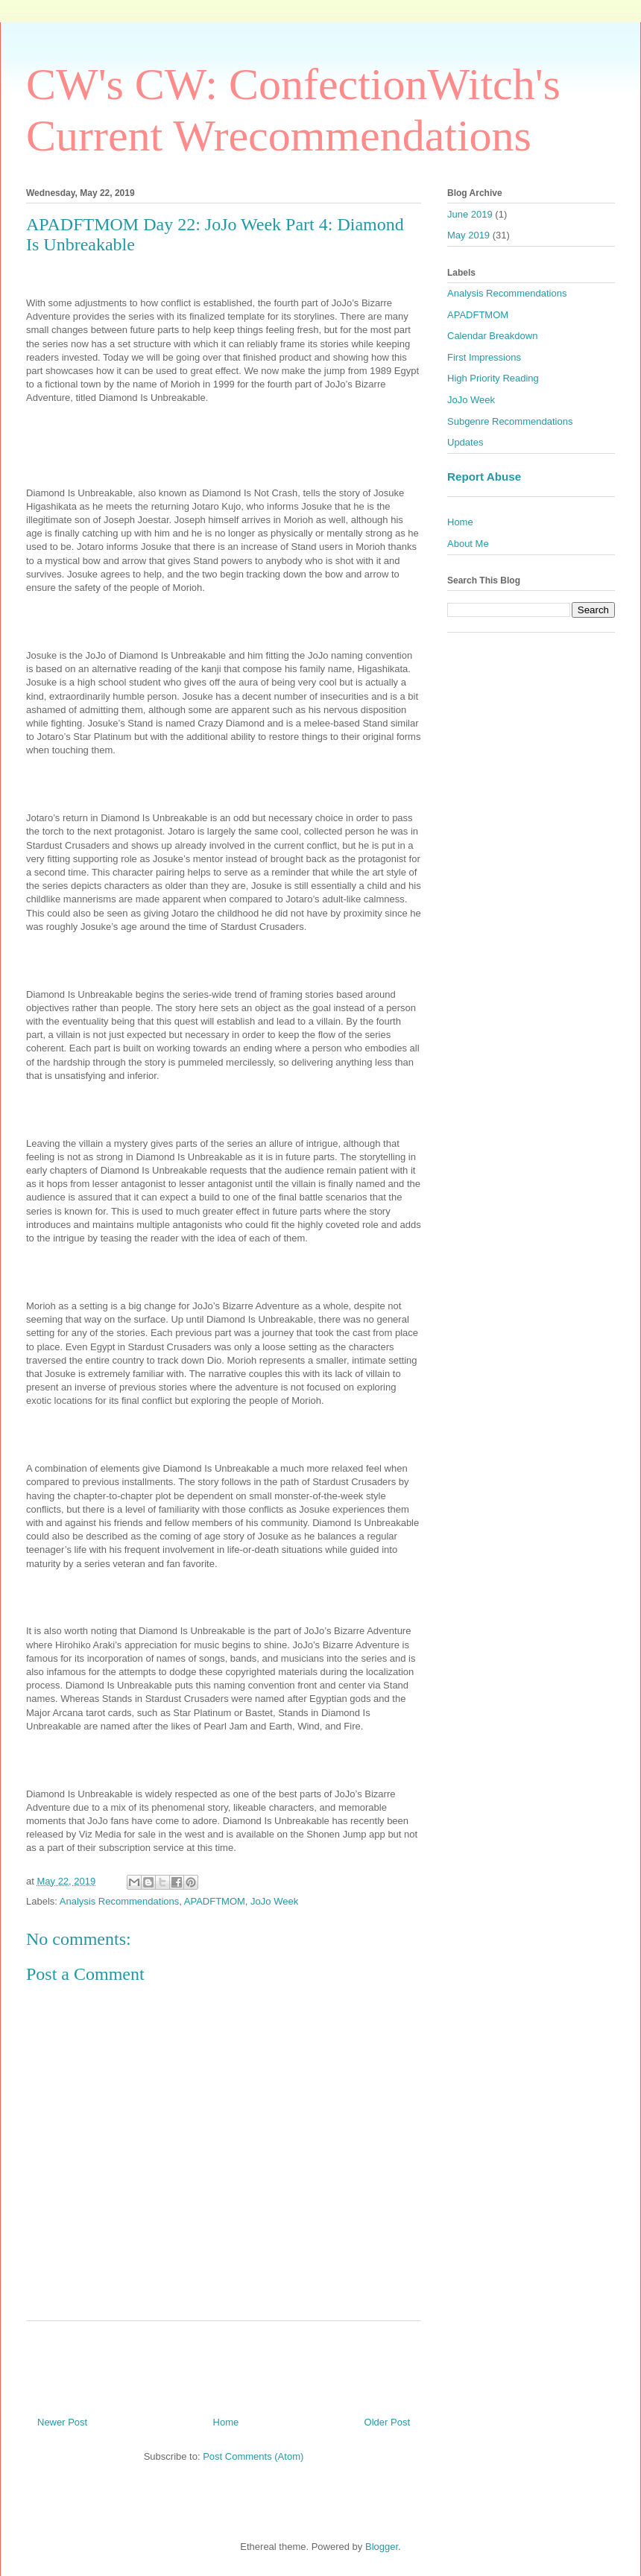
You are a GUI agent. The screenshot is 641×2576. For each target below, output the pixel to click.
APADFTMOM (214, 1901)
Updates (465, 442)
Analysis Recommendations (119, 1901)
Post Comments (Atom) (253, 2456)
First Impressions (484, 357)
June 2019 (470, 214)
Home (226, 2422)
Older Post (387, 2422)
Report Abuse (484, 476)
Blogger (381, 2546)
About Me (468, 543)
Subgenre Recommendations (509, 421)
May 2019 (468, 235)
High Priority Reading (493, 378)
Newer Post (62, 2422)
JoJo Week (274, 1901)
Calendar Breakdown (492, 335)
